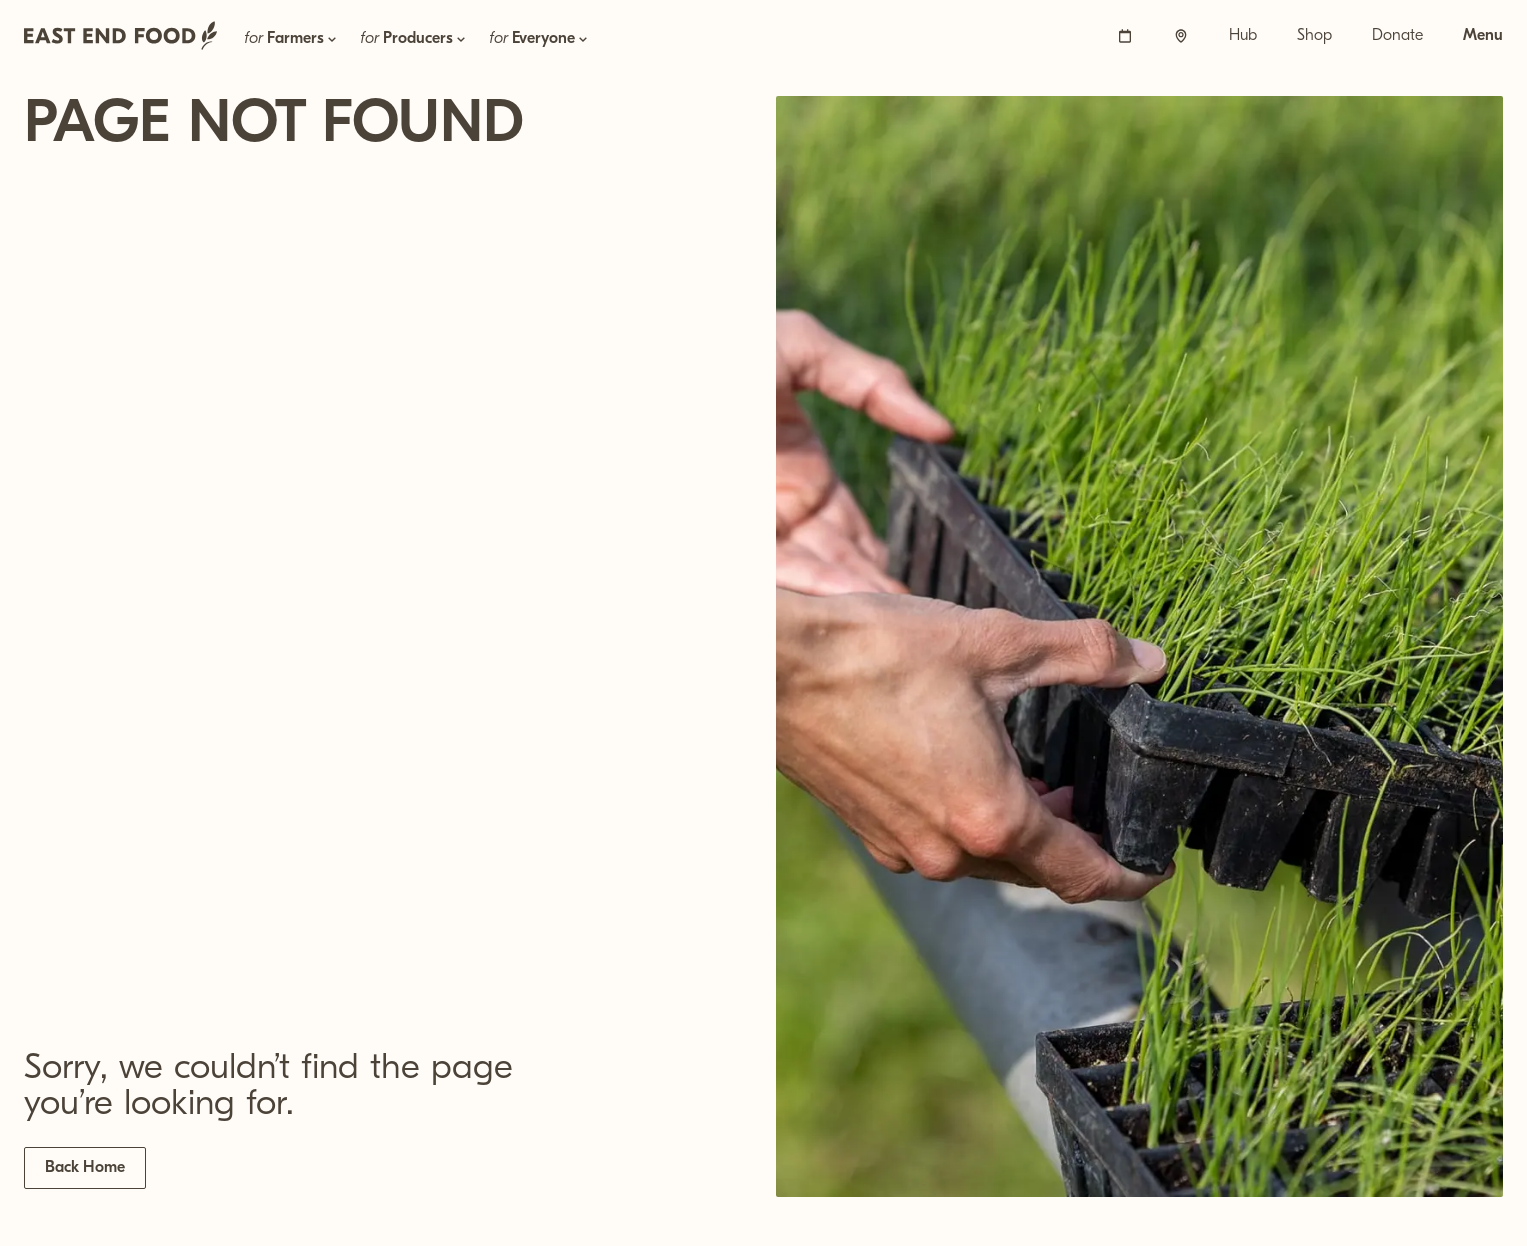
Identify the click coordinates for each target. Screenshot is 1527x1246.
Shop (1314, 36)
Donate (1397, 36)
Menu (1483, 36)
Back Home (85, 1168)
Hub (1243, 36)
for (292, 39)
